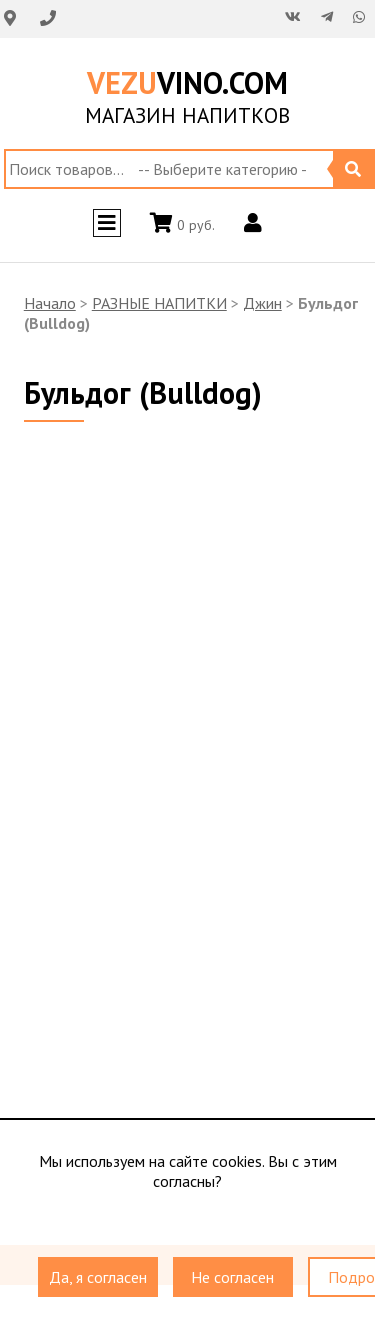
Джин (262, 303)
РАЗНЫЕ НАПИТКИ (159, 303)
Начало (50, 303)
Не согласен (232, 1278)
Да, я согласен (98, 1278)
